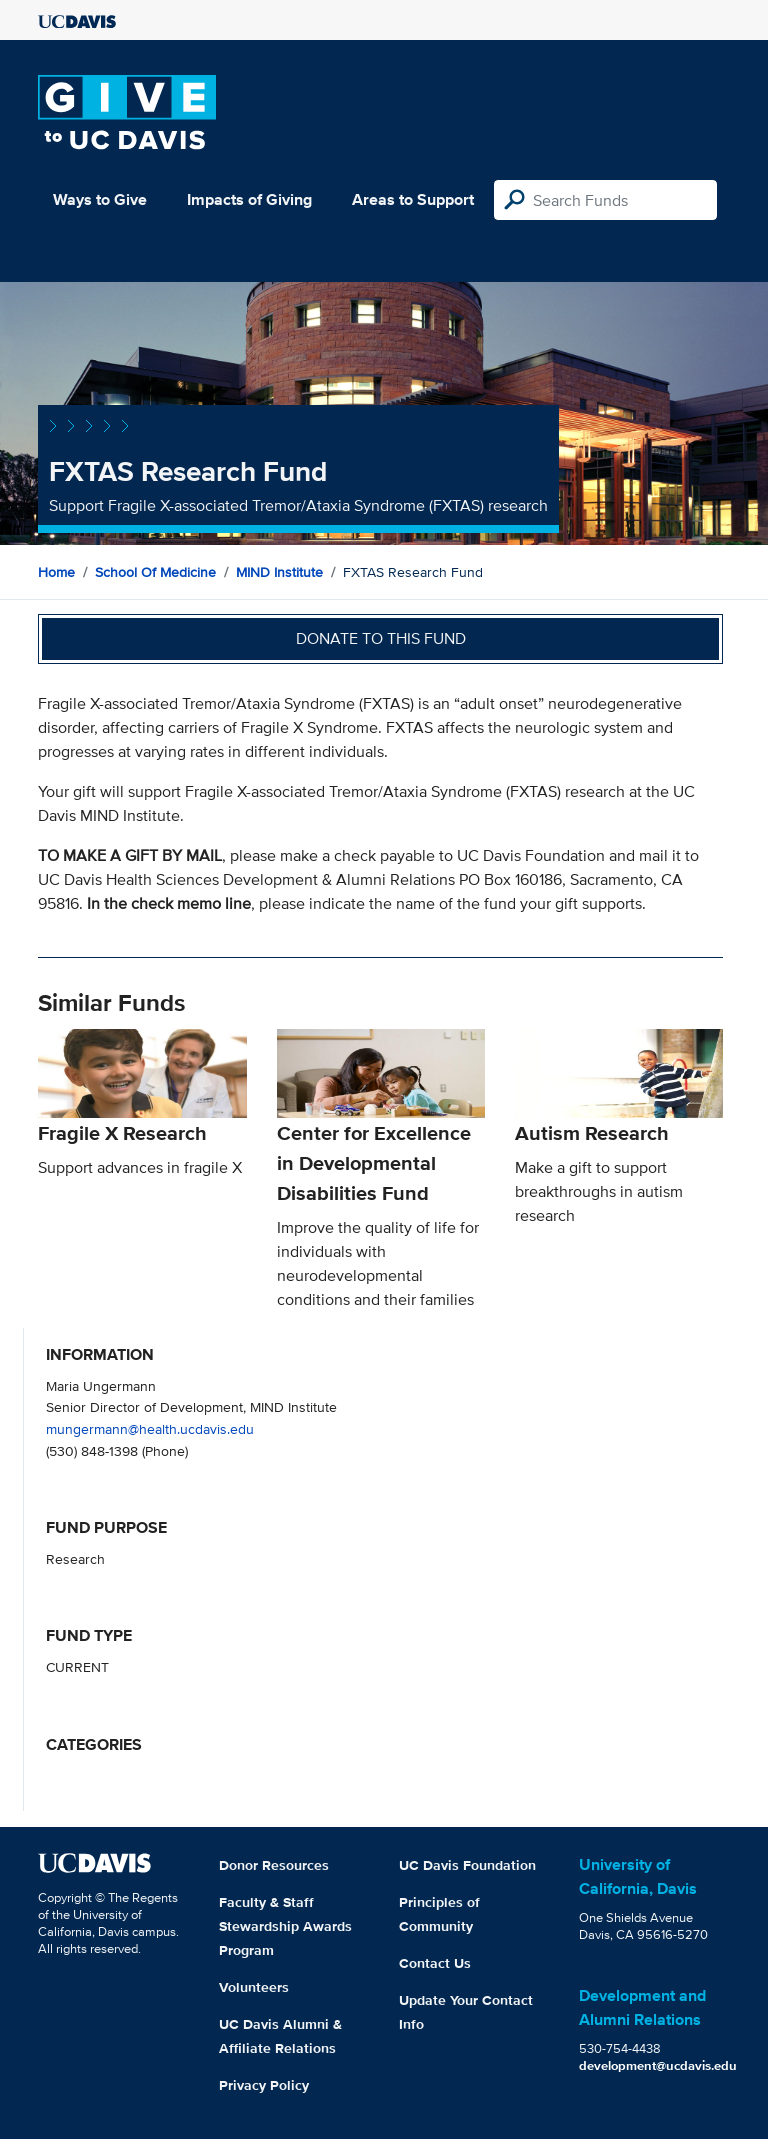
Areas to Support (413, 199)
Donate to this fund (381, 638)
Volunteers (254, 1987)
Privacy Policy (264, 2085)
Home (56, 572)
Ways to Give (100, 199)
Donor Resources (274, 1865)
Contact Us (435, 1963)
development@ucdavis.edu (658, 2065)
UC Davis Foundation (467, 1865)
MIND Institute (279, 572)
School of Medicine (155, 572)
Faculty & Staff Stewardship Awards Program (285, 1926)
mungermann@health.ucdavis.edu (150, 1428)
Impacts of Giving (249, 199)
